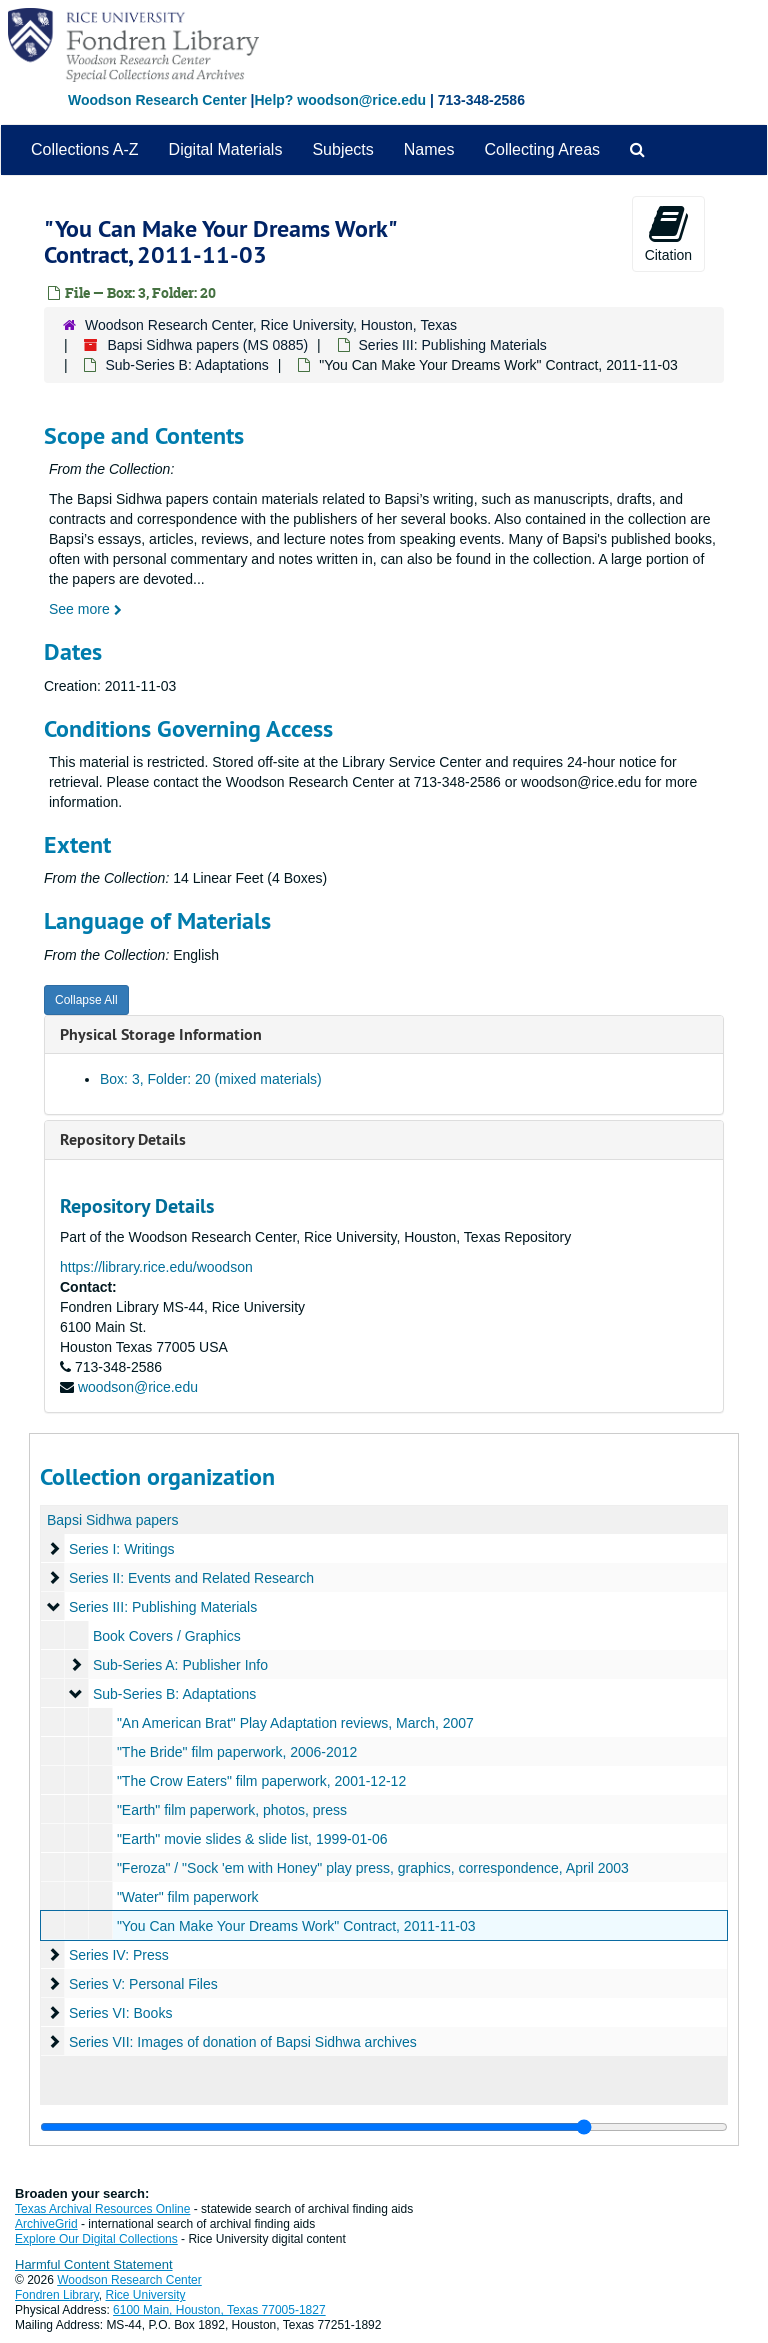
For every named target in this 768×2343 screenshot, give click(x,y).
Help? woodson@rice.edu (340, 100)
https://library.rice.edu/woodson (156, 1267)
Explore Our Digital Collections (96, 2239)
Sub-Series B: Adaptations (186, 365)
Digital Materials (226, 149)
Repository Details (123, 1139)
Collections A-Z (85, 149)
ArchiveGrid (46, 2224)
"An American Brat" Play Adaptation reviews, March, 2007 (295, 1723)
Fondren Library (57, 2295)
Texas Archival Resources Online (102, 2209)
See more (85, 609)
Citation (668, 233)
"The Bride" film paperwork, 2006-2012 (237, 1752)
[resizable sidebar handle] (384, 2127)
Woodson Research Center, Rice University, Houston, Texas (271, 325)
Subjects (342, 149)
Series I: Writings (122, 1549)
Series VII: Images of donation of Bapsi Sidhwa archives (243, 2042)
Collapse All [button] (86, 1000)
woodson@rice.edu (138, 1387)
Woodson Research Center (157, 100)
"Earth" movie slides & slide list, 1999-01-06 (252, 1839)
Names (429, 149)
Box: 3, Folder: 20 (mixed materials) (211, 1079)
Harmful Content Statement (94, 2264)
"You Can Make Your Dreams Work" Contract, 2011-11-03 (296, 1926)
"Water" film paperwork (188, 1897)
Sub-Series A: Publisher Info (180, 1665)
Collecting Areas (542, 149)
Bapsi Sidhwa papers (113, 1520)
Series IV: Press (119, 1955)
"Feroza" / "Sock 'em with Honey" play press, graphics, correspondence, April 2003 (373, 1868)
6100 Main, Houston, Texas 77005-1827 (219, 2310)
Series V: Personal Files (143, 1984)
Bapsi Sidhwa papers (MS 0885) (207, 345)
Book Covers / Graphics (167, 1636)
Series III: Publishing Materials (453, 345)
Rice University (146, 2295)
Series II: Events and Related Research (191, 1578)
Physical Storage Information (161, 1034)
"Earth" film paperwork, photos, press (232, 1810)
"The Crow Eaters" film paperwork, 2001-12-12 (261, 1781)
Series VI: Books (121, 2013)
